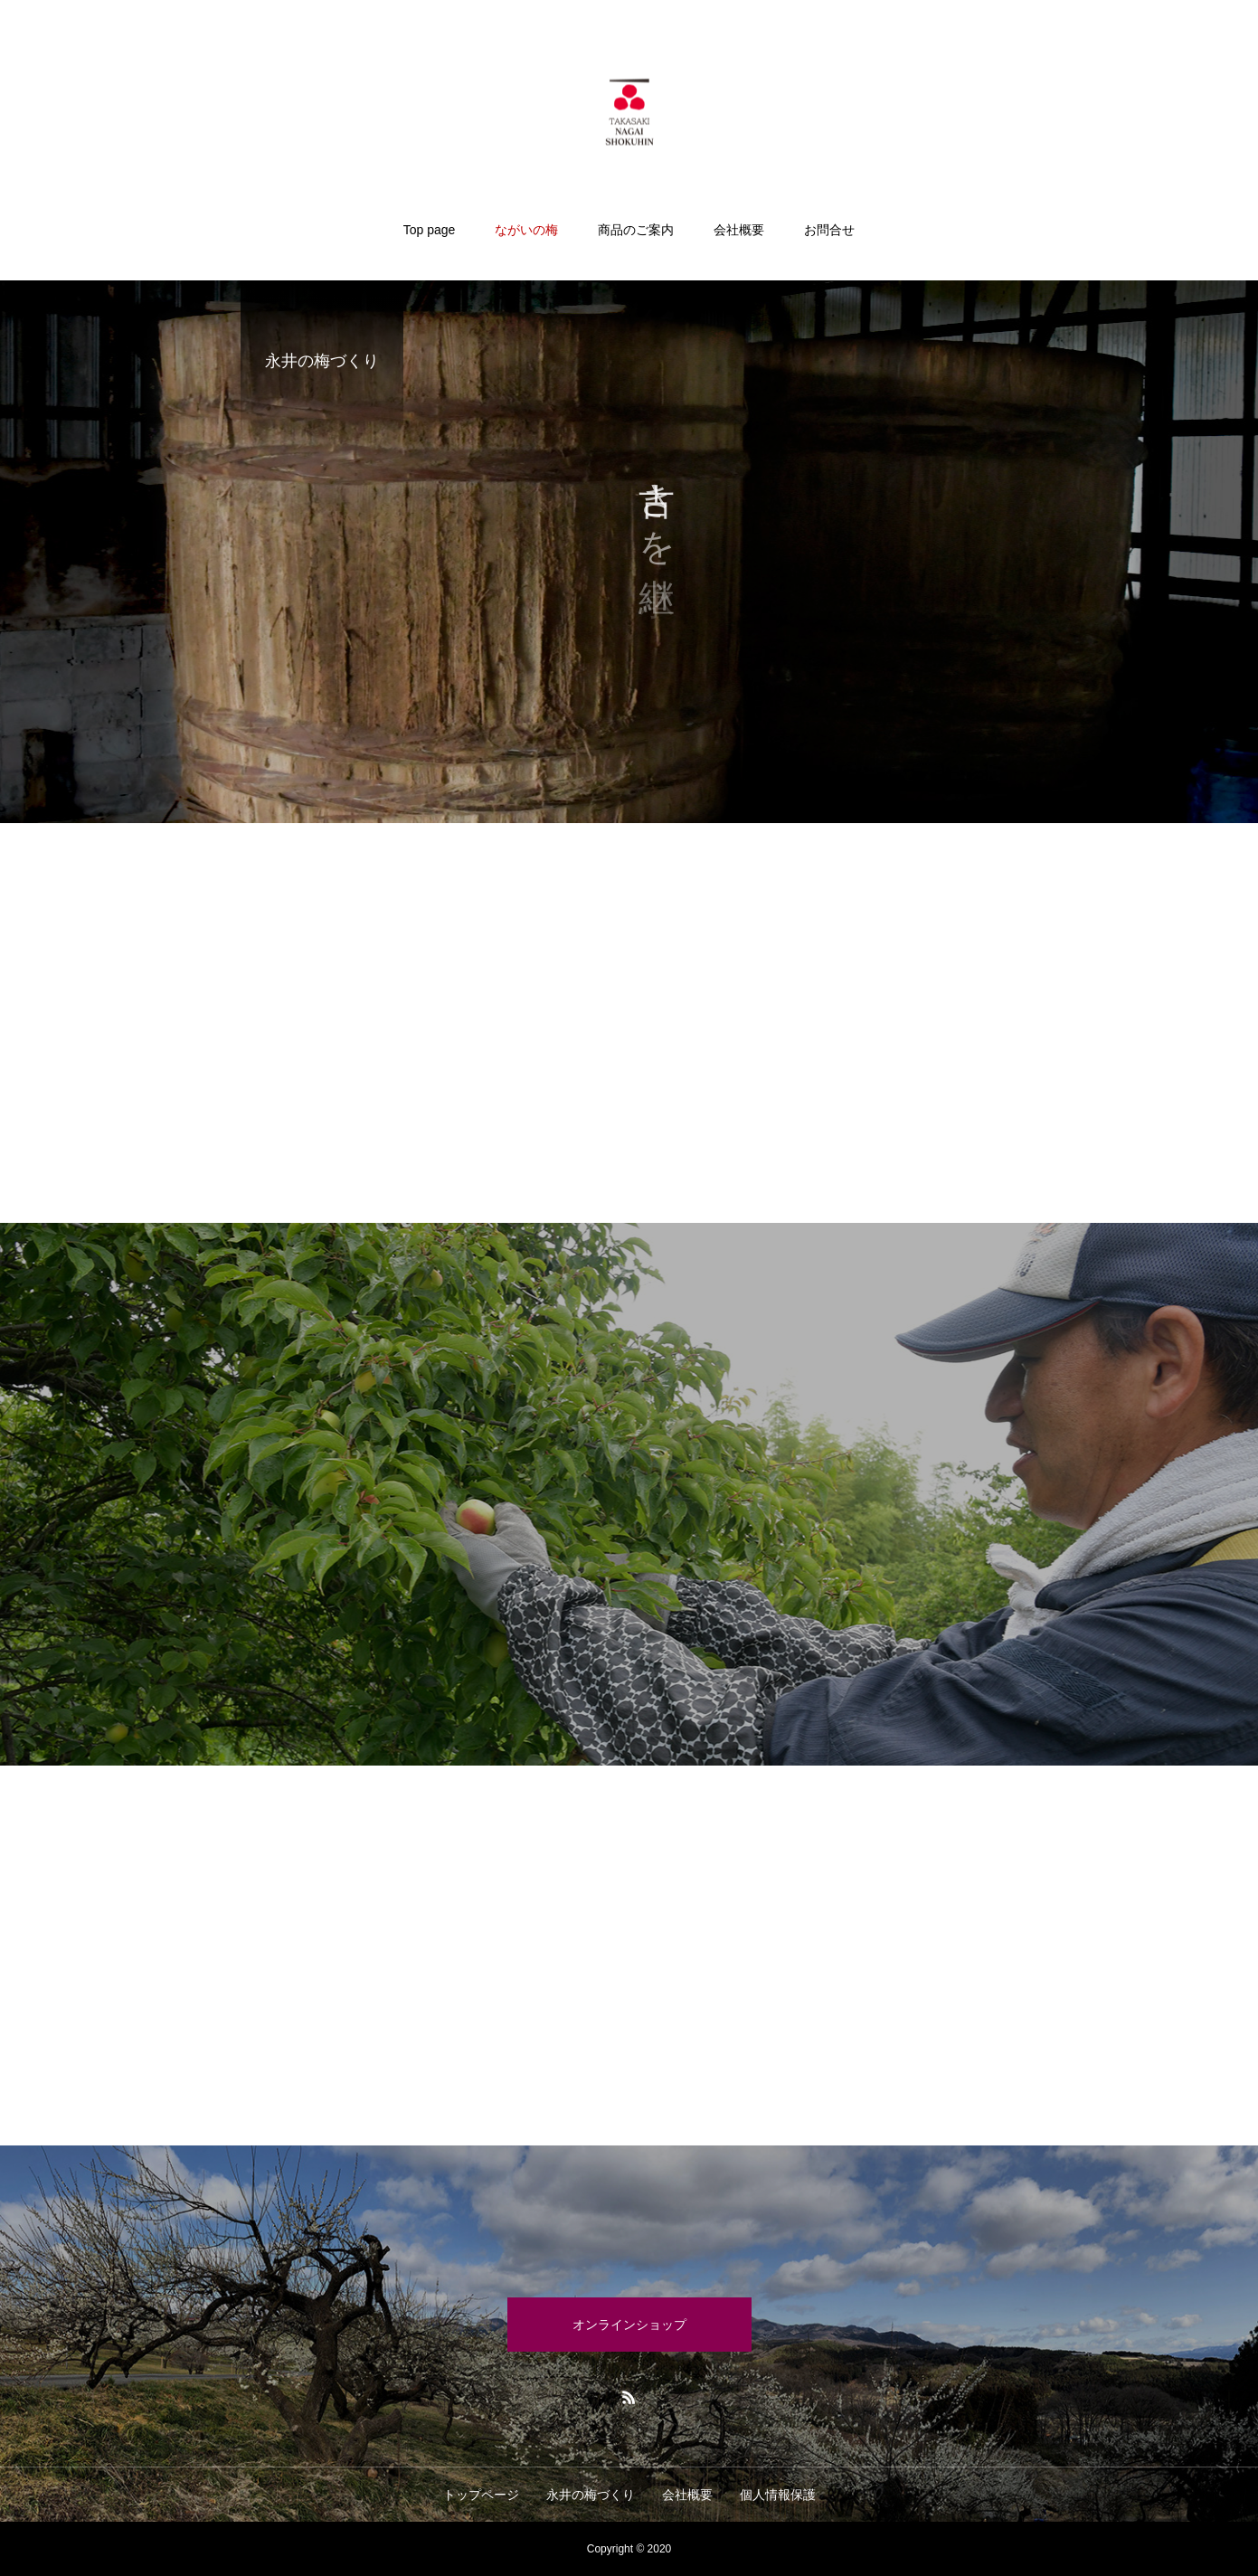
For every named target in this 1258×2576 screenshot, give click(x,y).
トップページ (481, 2494)
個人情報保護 (778, 2494)
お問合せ (829, 230)
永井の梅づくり (590, 2494)
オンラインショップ (629, 2324)
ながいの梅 (526, 230)
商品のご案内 (636, 230)
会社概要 (739, 230)
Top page (429, 230)
